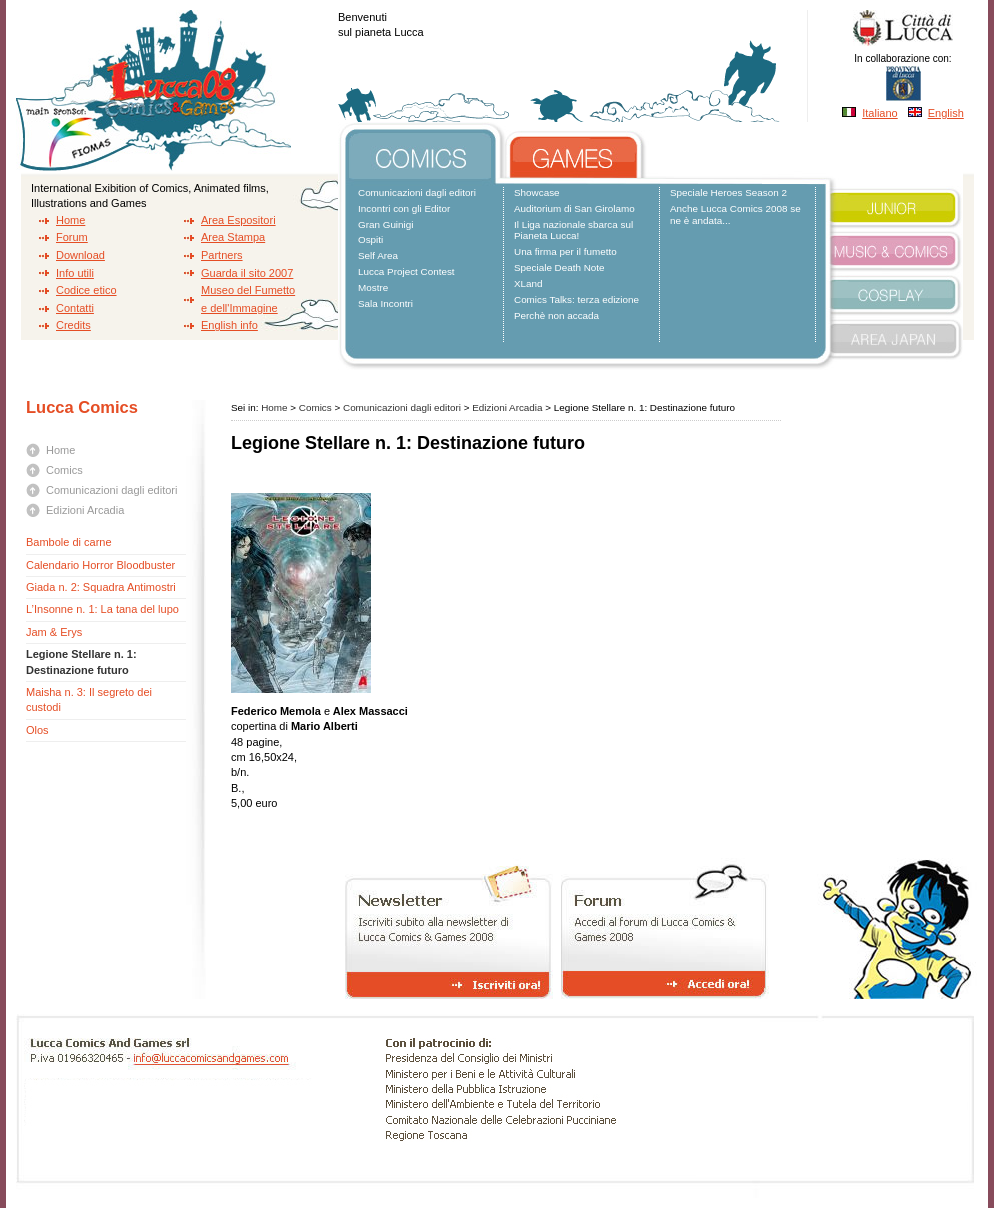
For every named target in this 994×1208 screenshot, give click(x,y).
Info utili (75, 273)
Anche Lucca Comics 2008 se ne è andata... (735, 214)
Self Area (378, 255)
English (946, 113)
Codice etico (86, 290)
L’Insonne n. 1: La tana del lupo (102, 609)
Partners (222, 255)
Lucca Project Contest (406, 271)
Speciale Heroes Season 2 (728, 192)
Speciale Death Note (559, 267)
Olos (37, 730)
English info (229, 325)
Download (80, 255)
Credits (73, 325)
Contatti (75, 308)
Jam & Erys (54, 632)
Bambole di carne (69, 542)
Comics (64, 470)
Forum (72, 237)
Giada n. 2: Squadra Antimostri (101, 587)
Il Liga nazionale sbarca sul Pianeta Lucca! (573, 230)
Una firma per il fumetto (565, 251)
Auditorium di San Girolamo (574, 208)
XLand (528, 283)
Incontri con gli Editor (404, 208)
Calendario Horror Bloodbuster (100, 565)
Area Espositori (238, 220)
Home (70, 220)
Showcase (537, 192)
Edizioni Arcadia (85, 510)
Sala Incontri (385, 303)
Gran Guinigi (385, 224)
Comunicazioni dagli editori (417, 192)
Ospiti (370, 239)
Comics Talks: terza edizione (576, 299)
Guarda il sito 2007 (247, 273)
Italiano (879, 113)
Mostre (373, 287)
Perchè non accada (556, 315)
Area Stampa (233, 237)
